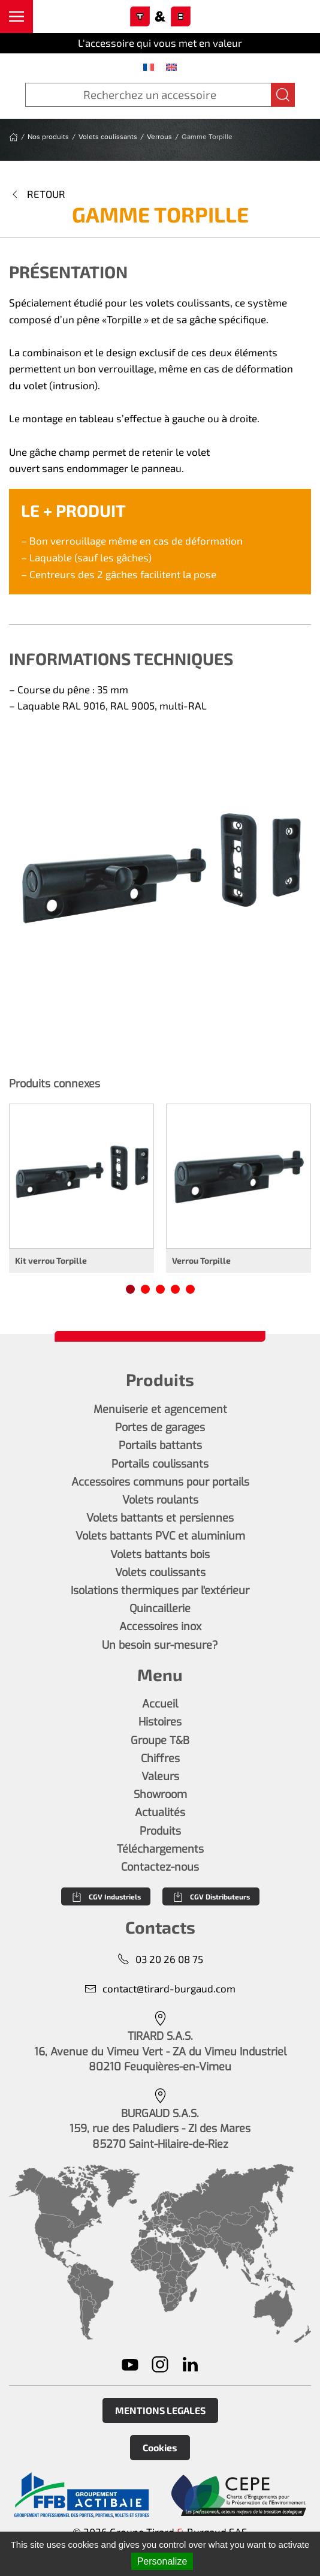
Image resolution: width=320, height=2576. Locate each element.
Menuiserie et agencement (160, 1409)
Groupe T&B (160, 1740)
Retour (37, 194)
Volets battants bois (160, 1554)
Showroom (160, 1794)
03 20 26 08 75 (160, 1959)
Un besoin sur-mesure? (160, 1645)
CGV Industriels (106, 1896)
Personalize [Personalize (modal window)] (162, 2561)
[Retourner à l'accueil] (160, 17)
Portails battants (160, 1445)
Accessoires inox (160, 1626)
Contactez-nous (160, 1867)
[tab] (130, 1289)
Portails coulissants (160, 1464)
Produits (160, 1831)
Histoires (160, 1722)
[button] (16, 16)
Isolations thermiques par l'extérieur (160, 1590)
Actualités (160, 1812)
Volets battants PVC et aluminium (160, 1536)
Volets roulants (160, 1500)
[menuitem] (148, 66)
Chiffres (160, 1758)
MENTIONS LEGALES (160, 2410)
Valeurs (160, 1776)
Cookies (160, 2447)
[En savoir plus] (81, 2495)
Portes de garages (160, 1427)
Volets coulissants (160, 1572)
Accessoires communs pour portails (160, 1482)
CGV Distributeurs (211, 1896)
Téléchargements (160, 1849)
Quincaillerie (160, 1608)
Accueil (160, 1704)
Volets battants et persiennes (160, 1518)
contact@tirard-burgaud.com (160, 1988)
